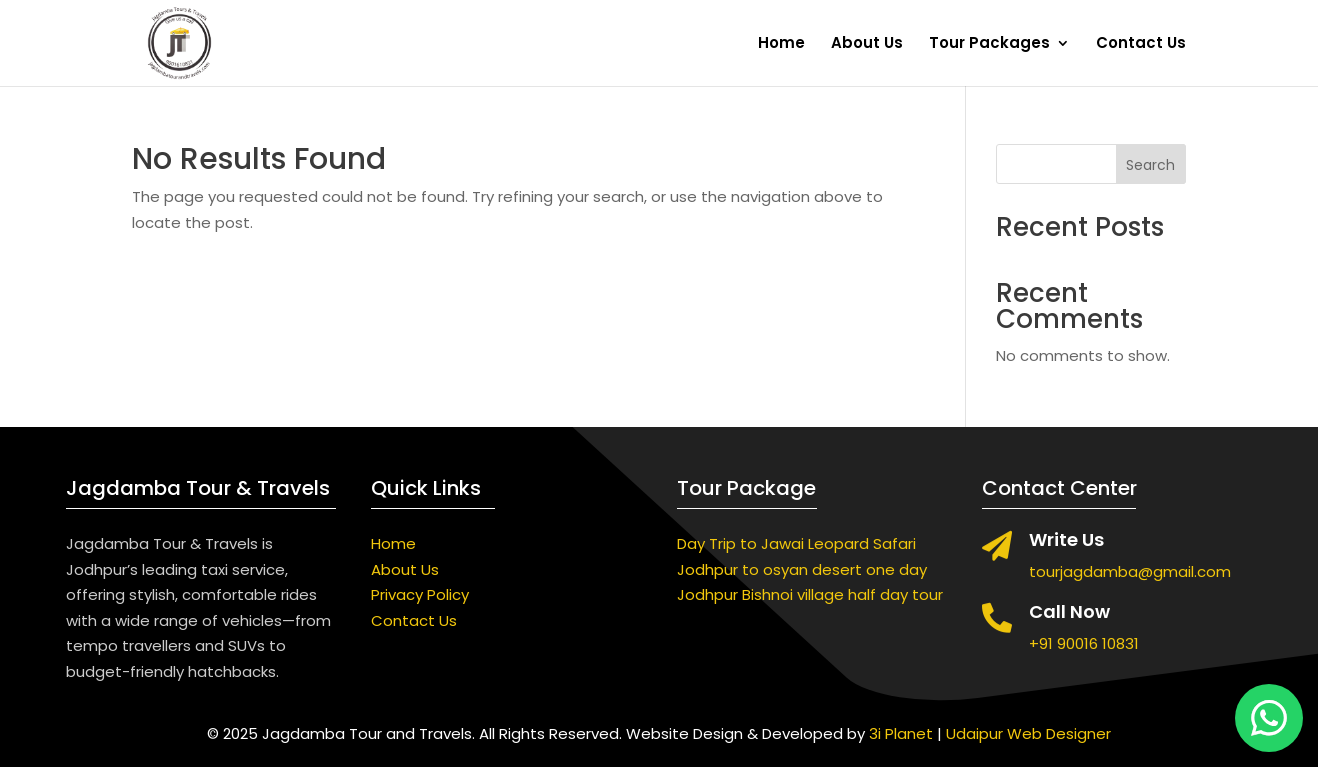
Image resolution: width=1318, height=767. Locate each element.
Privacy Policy (420, 594)
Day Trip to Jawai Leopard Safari (796, 543)
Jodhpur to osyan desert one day (802, 569)
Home (781, 44)
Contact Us (1141, 44)
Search (1150, 165)
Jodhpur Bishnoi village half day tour (810, 594)
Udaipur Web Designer (1028, 733)
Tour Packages (989, 44)
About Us (867, 44)
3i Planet (901, 733)
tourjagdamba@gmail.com (1130, 571)
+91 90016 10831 (1084, 643)
